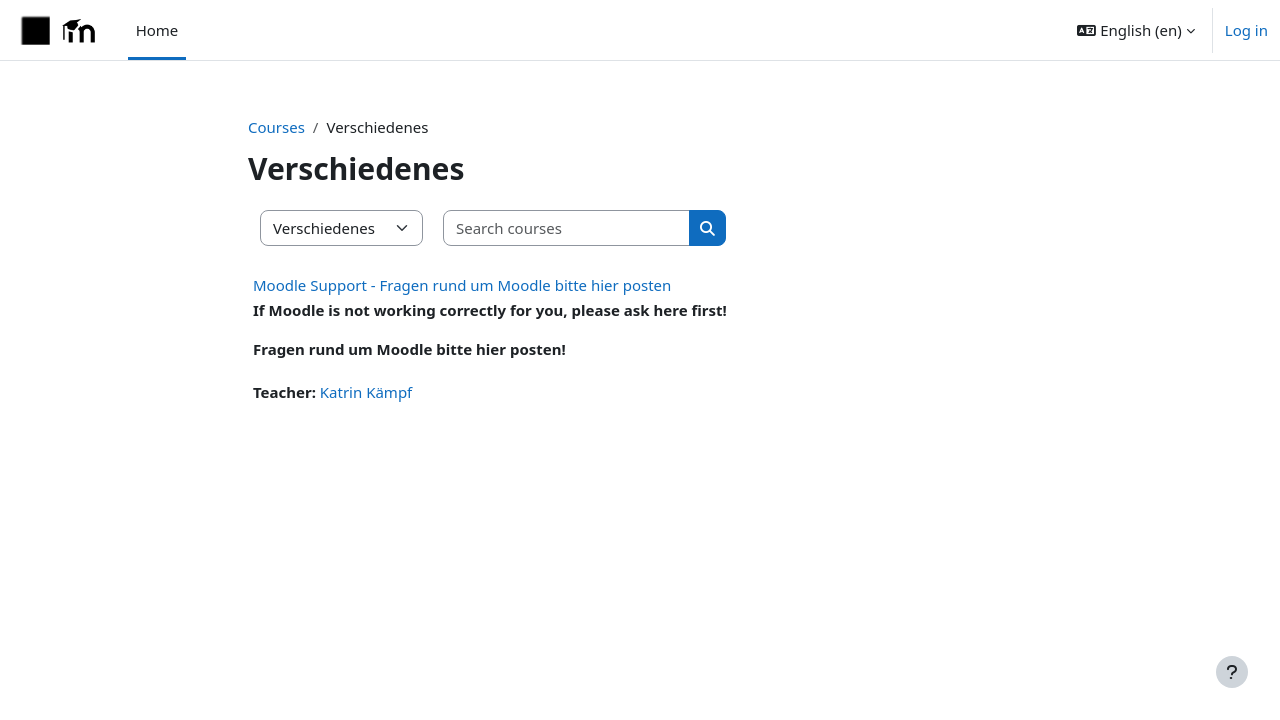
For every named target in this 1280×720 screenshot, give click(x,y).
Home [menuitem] (157, 30)
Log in (1246, 30)
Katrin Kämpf (366, 392)
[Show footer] (1232, 672)
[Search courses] (567, 228)
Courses (276, 127)
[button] (1135, 30)
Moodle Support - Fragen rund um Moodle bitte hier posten (462, 285)
